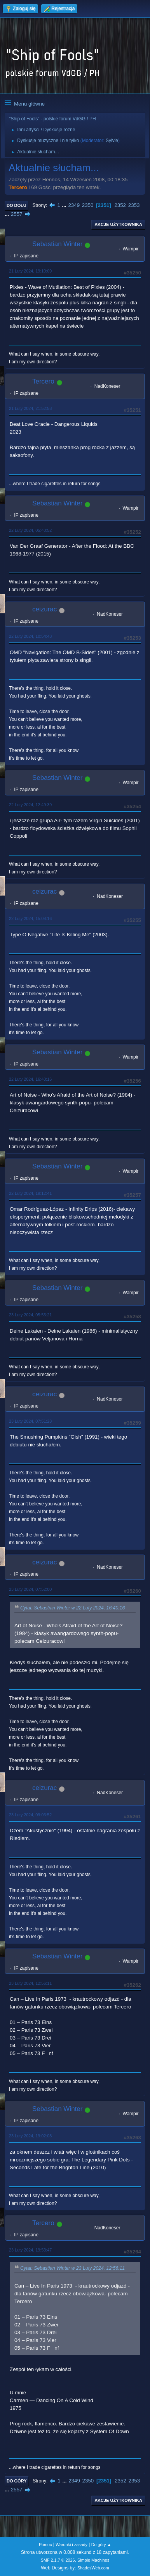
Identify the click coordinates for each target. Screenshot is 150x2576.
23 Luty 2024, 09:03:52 (30, 1814)
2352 (120, 205)
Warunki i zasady (71, 2544)
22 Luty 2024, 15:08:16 (30, 918)
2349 (74, 205)
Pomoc (45, 2544)
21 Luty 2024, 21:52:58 (30, 408)
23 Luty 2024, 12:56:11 (30, 1983)
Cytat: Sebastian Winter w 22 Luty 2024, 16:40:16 (72, 1608)
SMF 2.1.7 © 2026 (58, 2560)
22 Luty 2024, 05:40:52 (30, 530)
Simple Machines (93, 2560)
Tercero (18, 187)
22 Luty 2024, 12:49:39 (30, 804)
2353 (134, 205)
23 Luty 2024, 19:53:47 (30, 2250)
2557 (17, 214)
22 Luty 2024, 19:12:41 (30, 1193)
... (65, 205)
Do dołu (16, 205)
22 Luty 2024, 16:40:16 (30, 1079)
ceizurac (44, 609)
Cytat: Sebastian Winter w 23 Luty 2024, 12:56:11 (72, 2268)
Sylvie (112, 140)
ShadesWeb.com (93, 2568)
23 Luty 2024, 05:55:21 (30, 1314)
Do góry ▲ (101, 2544)
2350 (88, 205)
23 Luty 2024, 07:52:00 (30, 1589)
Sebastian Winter (57, 244)
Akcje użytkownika (118, 224)
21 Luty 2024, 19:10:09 (30, 271)
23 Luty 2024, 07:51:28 (30, 1421)
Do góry (17, 2481)
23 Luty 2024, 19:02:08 (30, 2135)
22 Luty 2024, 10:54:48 (30, 636)
